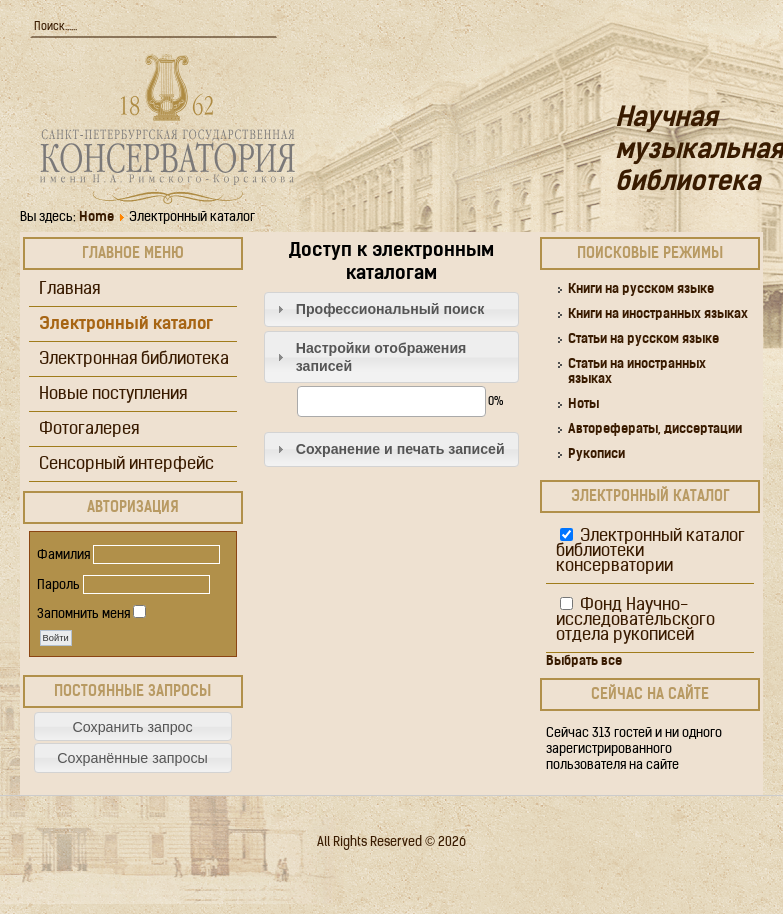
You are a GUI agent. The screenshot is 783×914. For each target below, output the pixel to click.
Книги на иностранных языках (658, 314)
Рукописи (596, 454)
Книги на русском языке (641, 289)
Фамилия (63, 555)
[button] (133, 726)
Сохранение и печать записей (400, 449)
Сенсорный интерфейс (126, 464)
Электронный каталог (126, 324)
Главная (69, 289)
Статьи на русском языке (643, 339)
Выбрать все (584, 661)
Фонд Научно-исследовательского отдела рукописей (635, 620)
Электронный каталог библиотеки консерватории (650, 551)
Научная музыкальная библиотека (699, 151)
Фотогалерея (89, 429)
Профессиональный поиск (390, 309)
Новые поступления (113, 394)
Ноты (583, 404)
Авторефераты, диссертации (655, 429)
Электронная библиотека (134, 359)
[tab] (392, 309)
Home (96, 217)
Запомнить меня (83, 614)
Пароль (58, 585)
